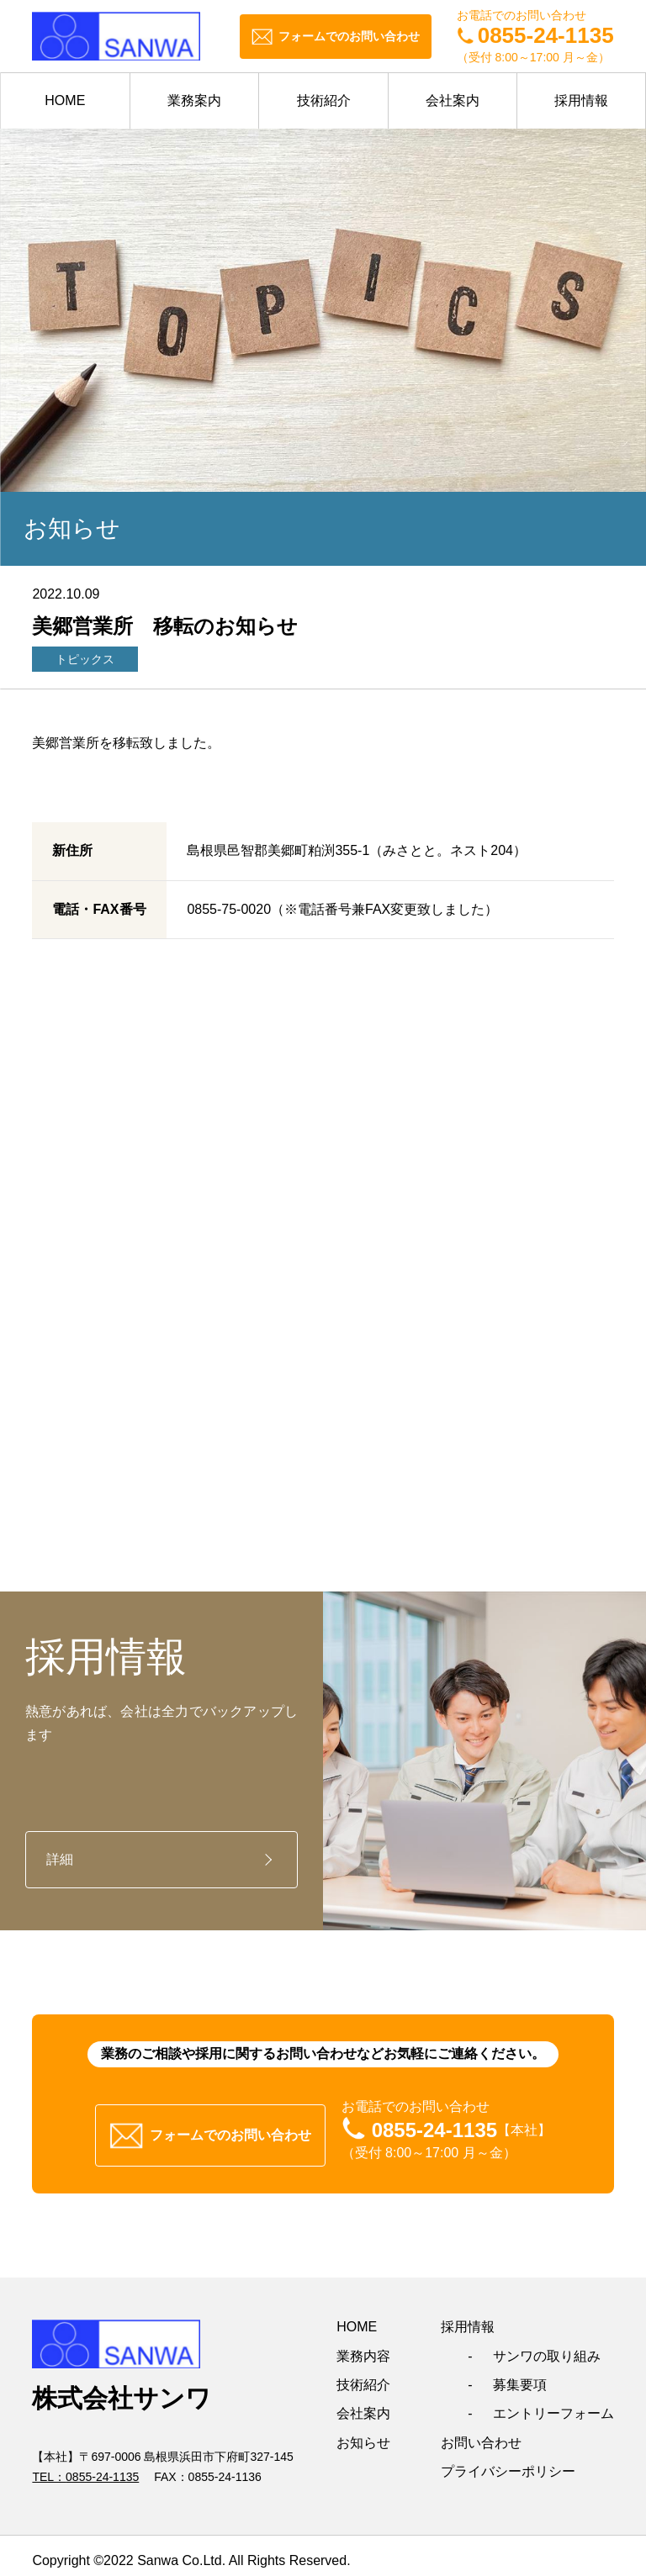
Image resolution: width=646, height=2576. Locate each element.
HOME (65, 100)
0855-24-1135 (102, 2466)
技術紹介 (324, 100)
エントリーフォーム (553, 2403)
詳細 (59, 1859)
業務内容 (363, 2345)
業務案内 (194, 100)
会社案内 (452, 100)
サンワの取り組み (547, 2345)
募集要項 (520, 2374)
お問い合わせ (481, 2432)
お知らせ (363, 2432)
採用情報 (581, 100)
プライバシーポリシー (508, 2461)
